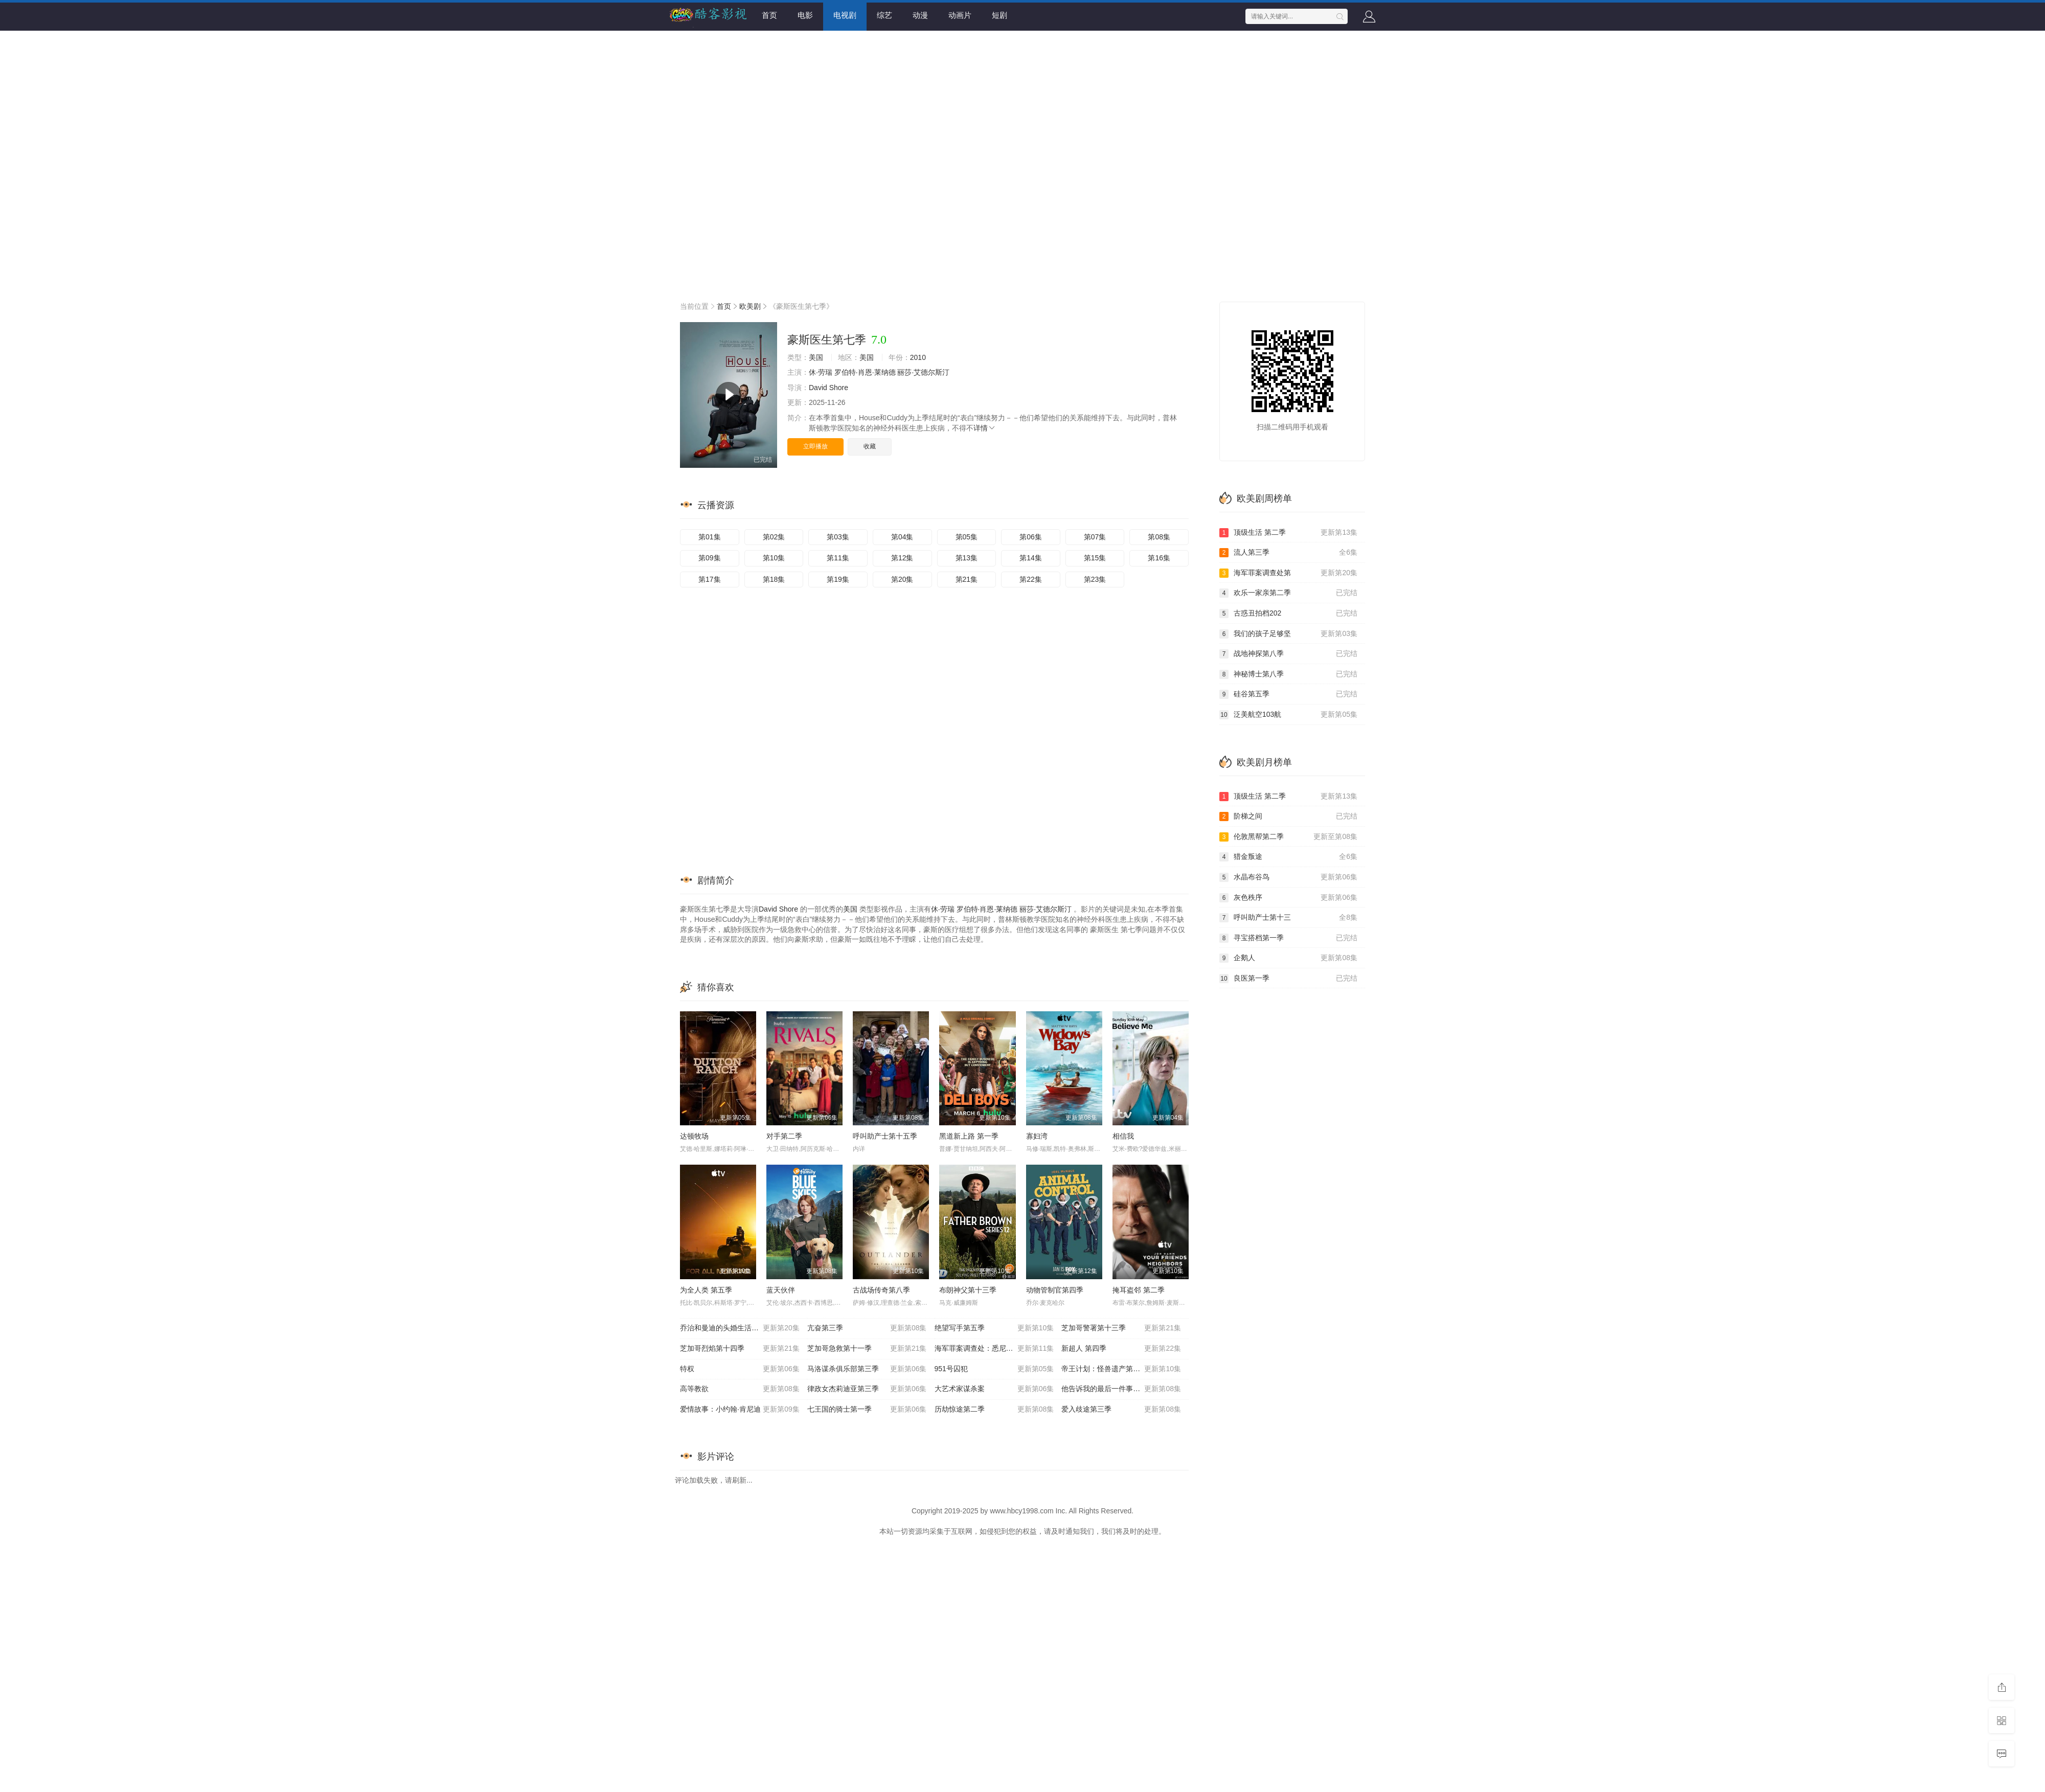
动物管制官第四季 (1054, 1290)
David (818, 387)
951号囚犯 (994, 1369)
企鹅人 (1288, 958)
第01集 (709, 537)
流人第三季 (1288, 553)
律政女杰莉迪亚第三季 (867, 1389)
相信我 (1123, 1136)
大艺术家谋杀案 (994, 1389)
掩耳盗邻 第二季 (1138, 1290)
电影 (805, 15)
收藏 (870, 446)
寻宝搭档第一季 (1288, 938)
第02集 (774, 537)
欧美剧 (750, 306)
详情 (984, 428)
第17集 (709, 579)
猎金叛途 (1288, 857)
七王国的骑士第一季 (867, 1409)
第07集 (1095, 537)
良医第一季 (1288, 978)
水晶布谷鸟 (1288, 877)
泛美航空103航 (1288, 715)
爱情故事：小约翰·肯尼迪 (740, 1409)
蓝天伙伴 (780, 1290)
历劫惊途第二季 (994, 1409)
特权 (740, 1369)
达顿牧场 (694, 1136)
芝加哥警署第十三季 (1121, 1328)
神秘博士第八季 (1288, 674)
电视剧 (844, 15)
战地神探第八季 (1288, 654)
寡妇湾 (1037, 1136)
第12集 (902, 558)
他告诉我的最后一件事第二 (1121, 1389)
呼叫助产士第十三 (1288, 918)
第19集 (838, 579)
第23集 (1095, 579)
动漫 (920, 15)
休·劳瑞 (820, 372)
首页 (769, 15)
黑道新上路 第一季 (968, 1136)
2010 (918, 357)
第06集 (1030, 537)
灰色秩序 (1288, 898)
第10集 (774, 558)
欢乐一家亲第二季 (1288, 593)
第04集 (902, 537)
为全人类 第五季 (706, 1290)
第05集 (967, 537)
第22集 (1030, 579)
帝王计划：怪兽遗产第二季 (1121, 1369)
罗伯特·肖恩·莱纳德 (865, 372)
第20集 (902, 579)
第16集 (1159, 558)
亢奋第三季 (867, 1328)
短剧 (999, 15)
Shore (838, 387)
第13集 (967, 558)
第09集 (709, 558)
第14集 (1030, 558)
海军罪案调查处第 (1288, 573)
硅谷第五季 (1288, 694)
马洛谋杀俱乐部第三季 (867, 1369)
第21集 (967, 579)
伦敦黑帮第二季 (1288, 837)
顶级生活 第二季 (1288, 533)
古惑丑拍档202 (1288, 613)
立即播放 (815, 446)
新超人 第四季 (1121, 1349)
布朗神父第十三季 (967, 1290)
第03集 (838, 537)
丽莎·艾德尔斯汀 (923, 372)
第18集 (774, 579)
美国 (816, 357)
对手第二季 (784, 1136)
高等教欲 (740, 1389)
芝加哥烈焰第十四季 (740, 1349)
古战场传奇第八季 (881, 1290)
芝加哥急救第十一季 (867, 1349)
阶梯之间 (1288, 816)
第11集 (838, 558)
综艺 (884, 15)
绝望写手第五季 (994, 1328)
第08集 (1159, 537)
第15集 (1095, 558)
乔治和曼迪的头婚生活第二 (740, 1328)
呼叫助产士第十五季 (885, 1136)
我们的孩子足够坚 (1288, 634)
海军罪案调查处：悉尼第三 (994, 1349)
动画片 (959, 15)
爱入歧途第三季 (1121, 1409)
